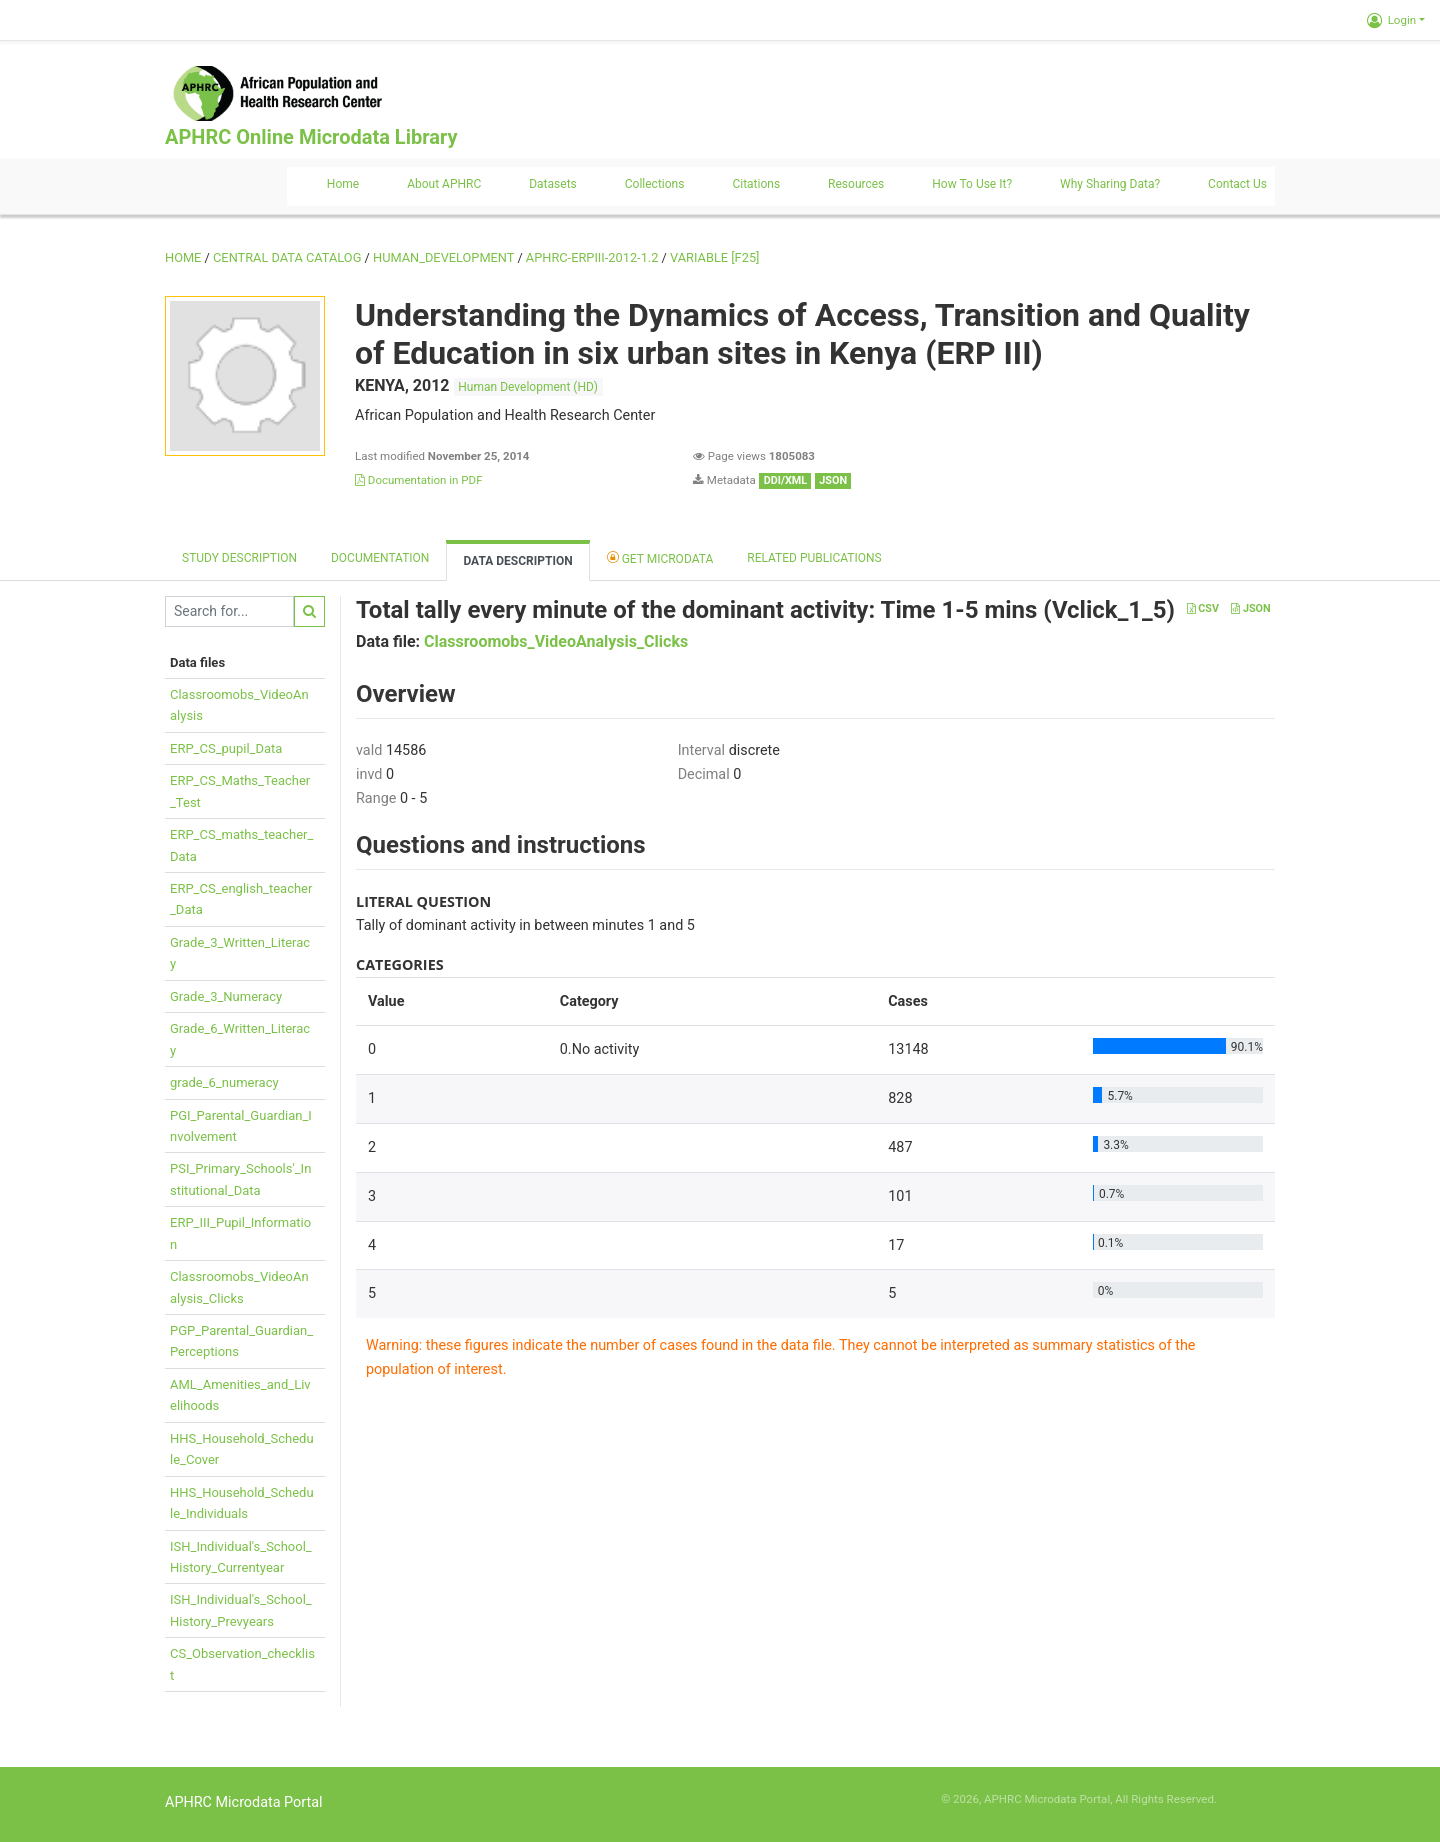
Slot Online (1247, 1799)
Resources (856, 184)
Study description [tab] (239, 558)
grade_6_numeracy (224, 1082)
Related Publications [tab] (814, 558)
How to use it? (972, 184)
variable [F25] (714, 257)
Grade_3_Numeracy (226, 996)
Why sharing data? (1110, 184)
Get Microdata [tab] (660, 557)
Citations (756, 184)
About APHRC (444, 184)
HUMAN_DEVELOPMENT (443, 257)
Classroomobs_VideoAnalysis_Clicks (556, 641)
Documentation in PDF (419, 480)
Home (343, 184)
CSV (1203, 608)
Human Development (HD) (528, 387)
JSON (1250, 608)
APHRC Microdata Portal (244, 1802)
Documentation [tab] (380, 558)
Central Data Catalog (287, 257)
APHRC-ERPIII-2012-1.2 (592, 257)
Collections (655, 184)
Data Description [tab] (517, 561)
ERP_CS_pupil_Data (226, 748)
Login (1391, 20)
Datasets (553, 184)
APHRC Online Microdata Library (311, 137)
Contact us (1237, 184)
